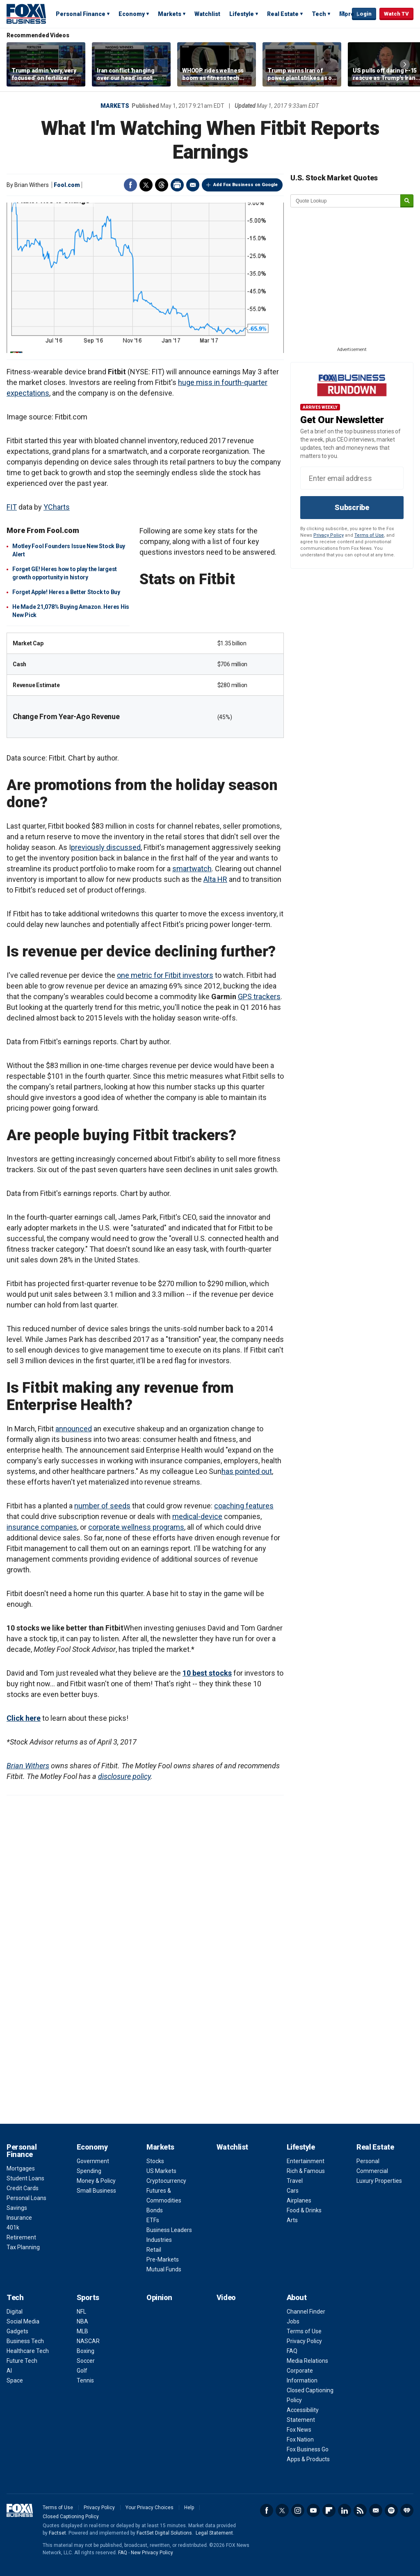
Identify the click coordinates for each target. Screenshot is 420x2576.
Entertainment (305, 2161)
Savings (17, 2208)
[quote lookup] (345, 200)
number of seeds (102, 1505)
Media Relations (307, 2360)
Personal (367, 2161)
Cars (293, 2190)
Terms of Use (369, 535)
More (346, 14)
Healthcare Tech (28, 2351)
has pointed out (246, 1471)
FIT (12, 507)
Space (15, 2380)
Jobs (293, 2321)
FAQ (292, 2351)
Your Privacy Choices (149, 2507)
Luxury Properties (379, 2180)
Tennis (85, 2380)
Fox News (299, 2429)
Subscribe (352, 507)
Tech (319, 14)
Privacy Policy (328, 535)
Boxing (85, 2351)
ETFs (152, 2220)
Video (226, 2297)
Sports (88, 2297)
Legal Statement (214, 2533)
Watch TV (396, 14)
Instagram (297, 2510)
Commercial (372, 2171)
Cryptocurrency (166, 2180)
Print (177, 184)
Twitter (146, 184)
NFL (81, 2311)
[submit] (406, 201)
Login (364, 14)
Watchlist (207, 14)
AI (9, 2370)
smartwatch (192, 868)
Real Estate (283, 14)
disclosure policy (124, 1776)
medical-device (197, 1516)
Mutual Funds (163, 2269)
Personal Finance (80, 14)
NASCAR (88, 2341)
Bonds (154, 2210)
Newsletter (375, 2510)
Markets (169, 14)
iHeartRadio (406, 2510)
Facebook (130, 184)
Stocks (155, 2161)
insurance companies (42, 1527)
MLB (82, 2331)
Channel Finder (306, 2311)
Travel (295, 2180)
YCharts (56, 507)
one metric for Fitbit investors (165, 975)
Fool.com (67, 185)
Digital (15, 2311)
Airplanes (299, 2200)
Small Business (96, 2190)
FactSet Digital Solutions (164, 2533)
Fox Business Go (308, 2449)
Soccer (86, 2360)
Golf (82, 2370)
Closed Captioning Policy (71, 2516)
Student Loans (25, 2178)
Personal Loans (26, 2198)
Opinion (159, 2297)
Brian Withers (28, 1765)
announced (73, 1428)
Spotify (391, 2510)
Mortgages (21, 2168)
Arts (292, 2220)
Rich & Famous (306, 2171)
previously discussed (106, 847)
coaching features (244, 1505)
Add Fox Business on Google (245, 184)
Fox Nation (300, 2439)
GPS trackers (259, 996)
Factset (57, 2533)
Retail (153, 2249)
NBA (82, 2321)
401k (13, 2227)
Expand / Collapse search (344, 14)
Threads (161, 184)
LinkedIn (344, 2510)
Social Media (23, 2321)
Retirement (21, 2237)
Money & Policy (96, 2180)
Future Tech (22, 2360)
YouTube (313, 2510)
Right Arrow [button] (405, 64)
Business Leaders (169, 2230)
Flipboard (329, 2510)
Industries (159, 2240)
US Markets (161, 2171)
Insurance (19, 2217)
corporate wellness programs (136, 1527)
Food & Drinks (304, 2210)
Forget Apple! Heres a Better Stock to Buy (66, 592)
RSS (360, 2510)
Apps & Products (308, 2459)
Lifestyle (241, 14)
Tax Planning (23, 2247)
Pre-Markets (162, 2259)
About (297, 2297)
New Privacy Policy (152, 2553)
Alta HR (215, 879)
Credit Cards (23, 2188)
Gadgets (17, 2331)
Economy (132, 14)
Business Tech (25, 2341)
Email (192, 184)
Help (189, 2507)
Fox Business (26, 13)
